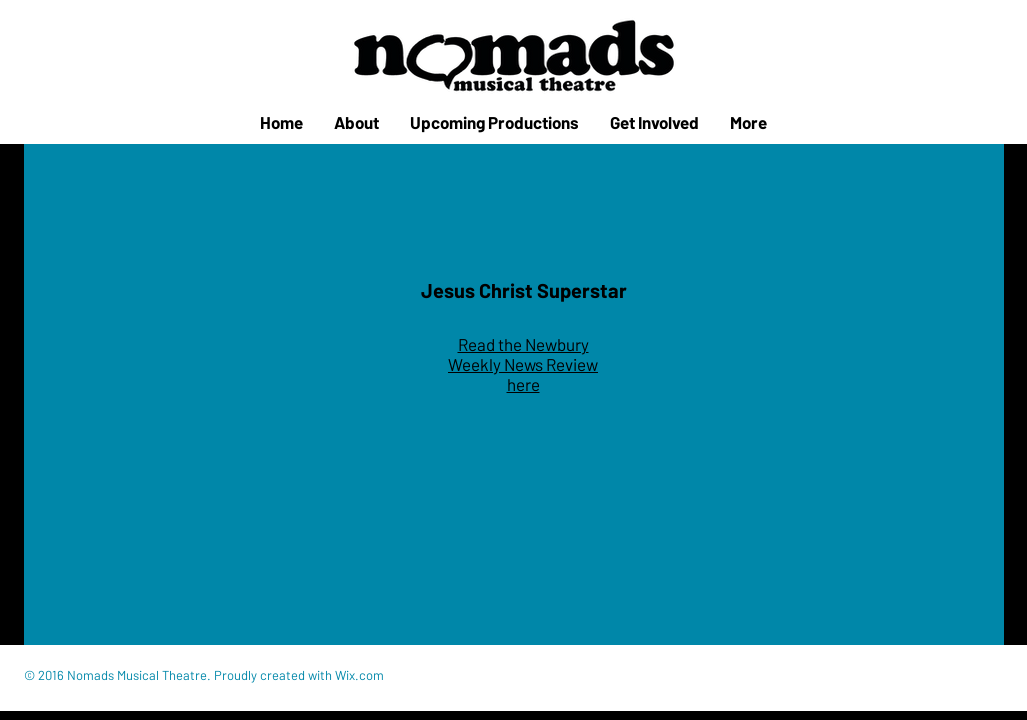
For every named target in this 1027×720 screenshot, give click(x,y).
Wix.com (359, 675)
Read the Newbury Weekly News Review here (523, 364)
